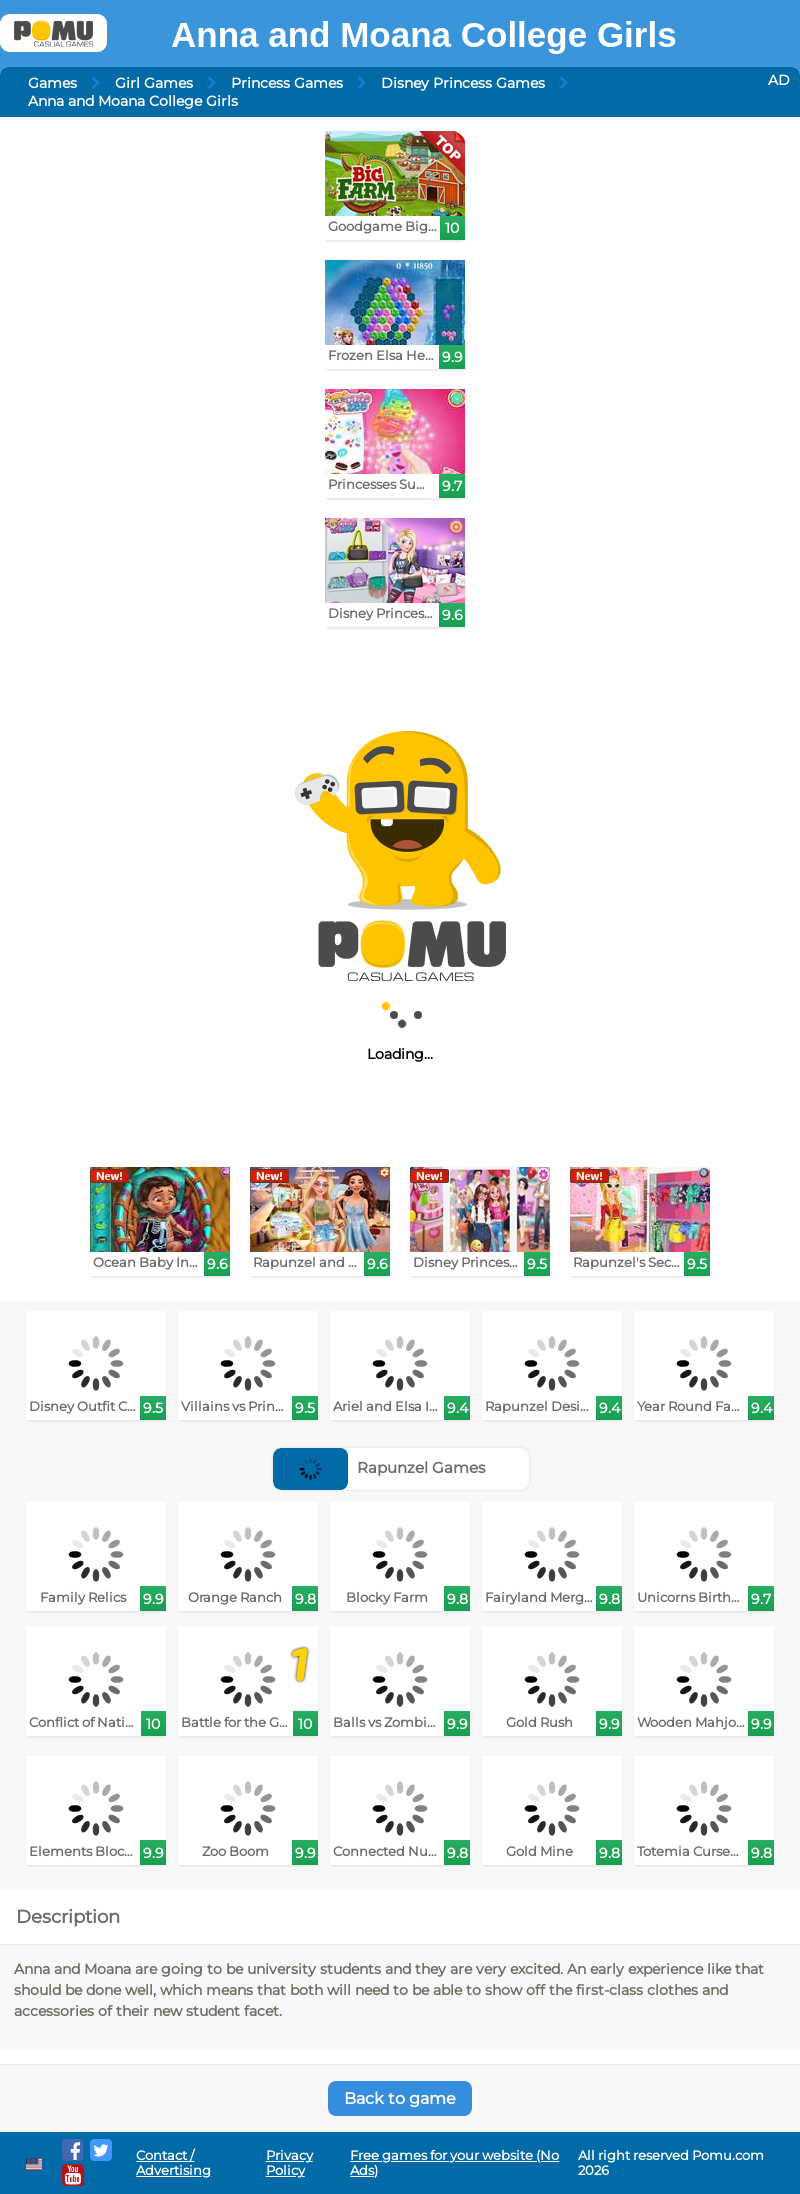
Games (52, 83)
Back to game (400, 2098)
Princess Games (287, 83)
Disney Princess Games (463, 83)
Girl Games (154, 83)
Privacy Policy (289, 2163)
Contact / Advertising (173, 2163)
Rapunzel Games (379, 1467)
